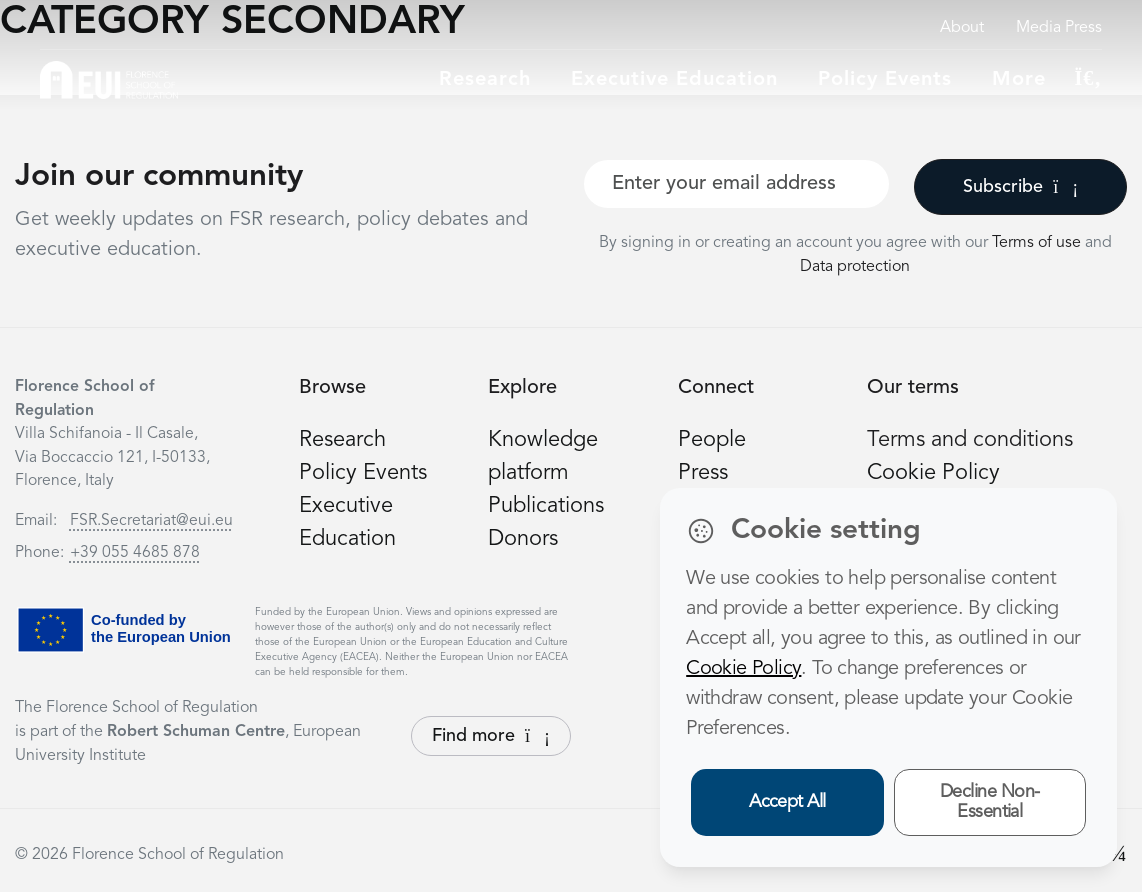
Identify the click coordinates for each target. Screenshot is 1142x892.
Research (485, 80)
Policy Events (885, 80)
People (712, 440)
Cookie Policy (933, 473)
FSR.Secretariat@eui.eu (151, 521)
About (962, 28)
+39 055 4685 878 (135, 553)
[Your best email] (736, 184)
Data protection (855, 267)
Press (703, 473)
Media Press (1059, 28)
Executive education (674, 80)
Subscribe (1020, 187)
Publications (546, 506)
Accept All (787, 802)
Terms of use (1038, 243)
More (1019, 80)
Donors (523, 539)
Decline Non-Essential (990, 802)
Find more (491, 736)
